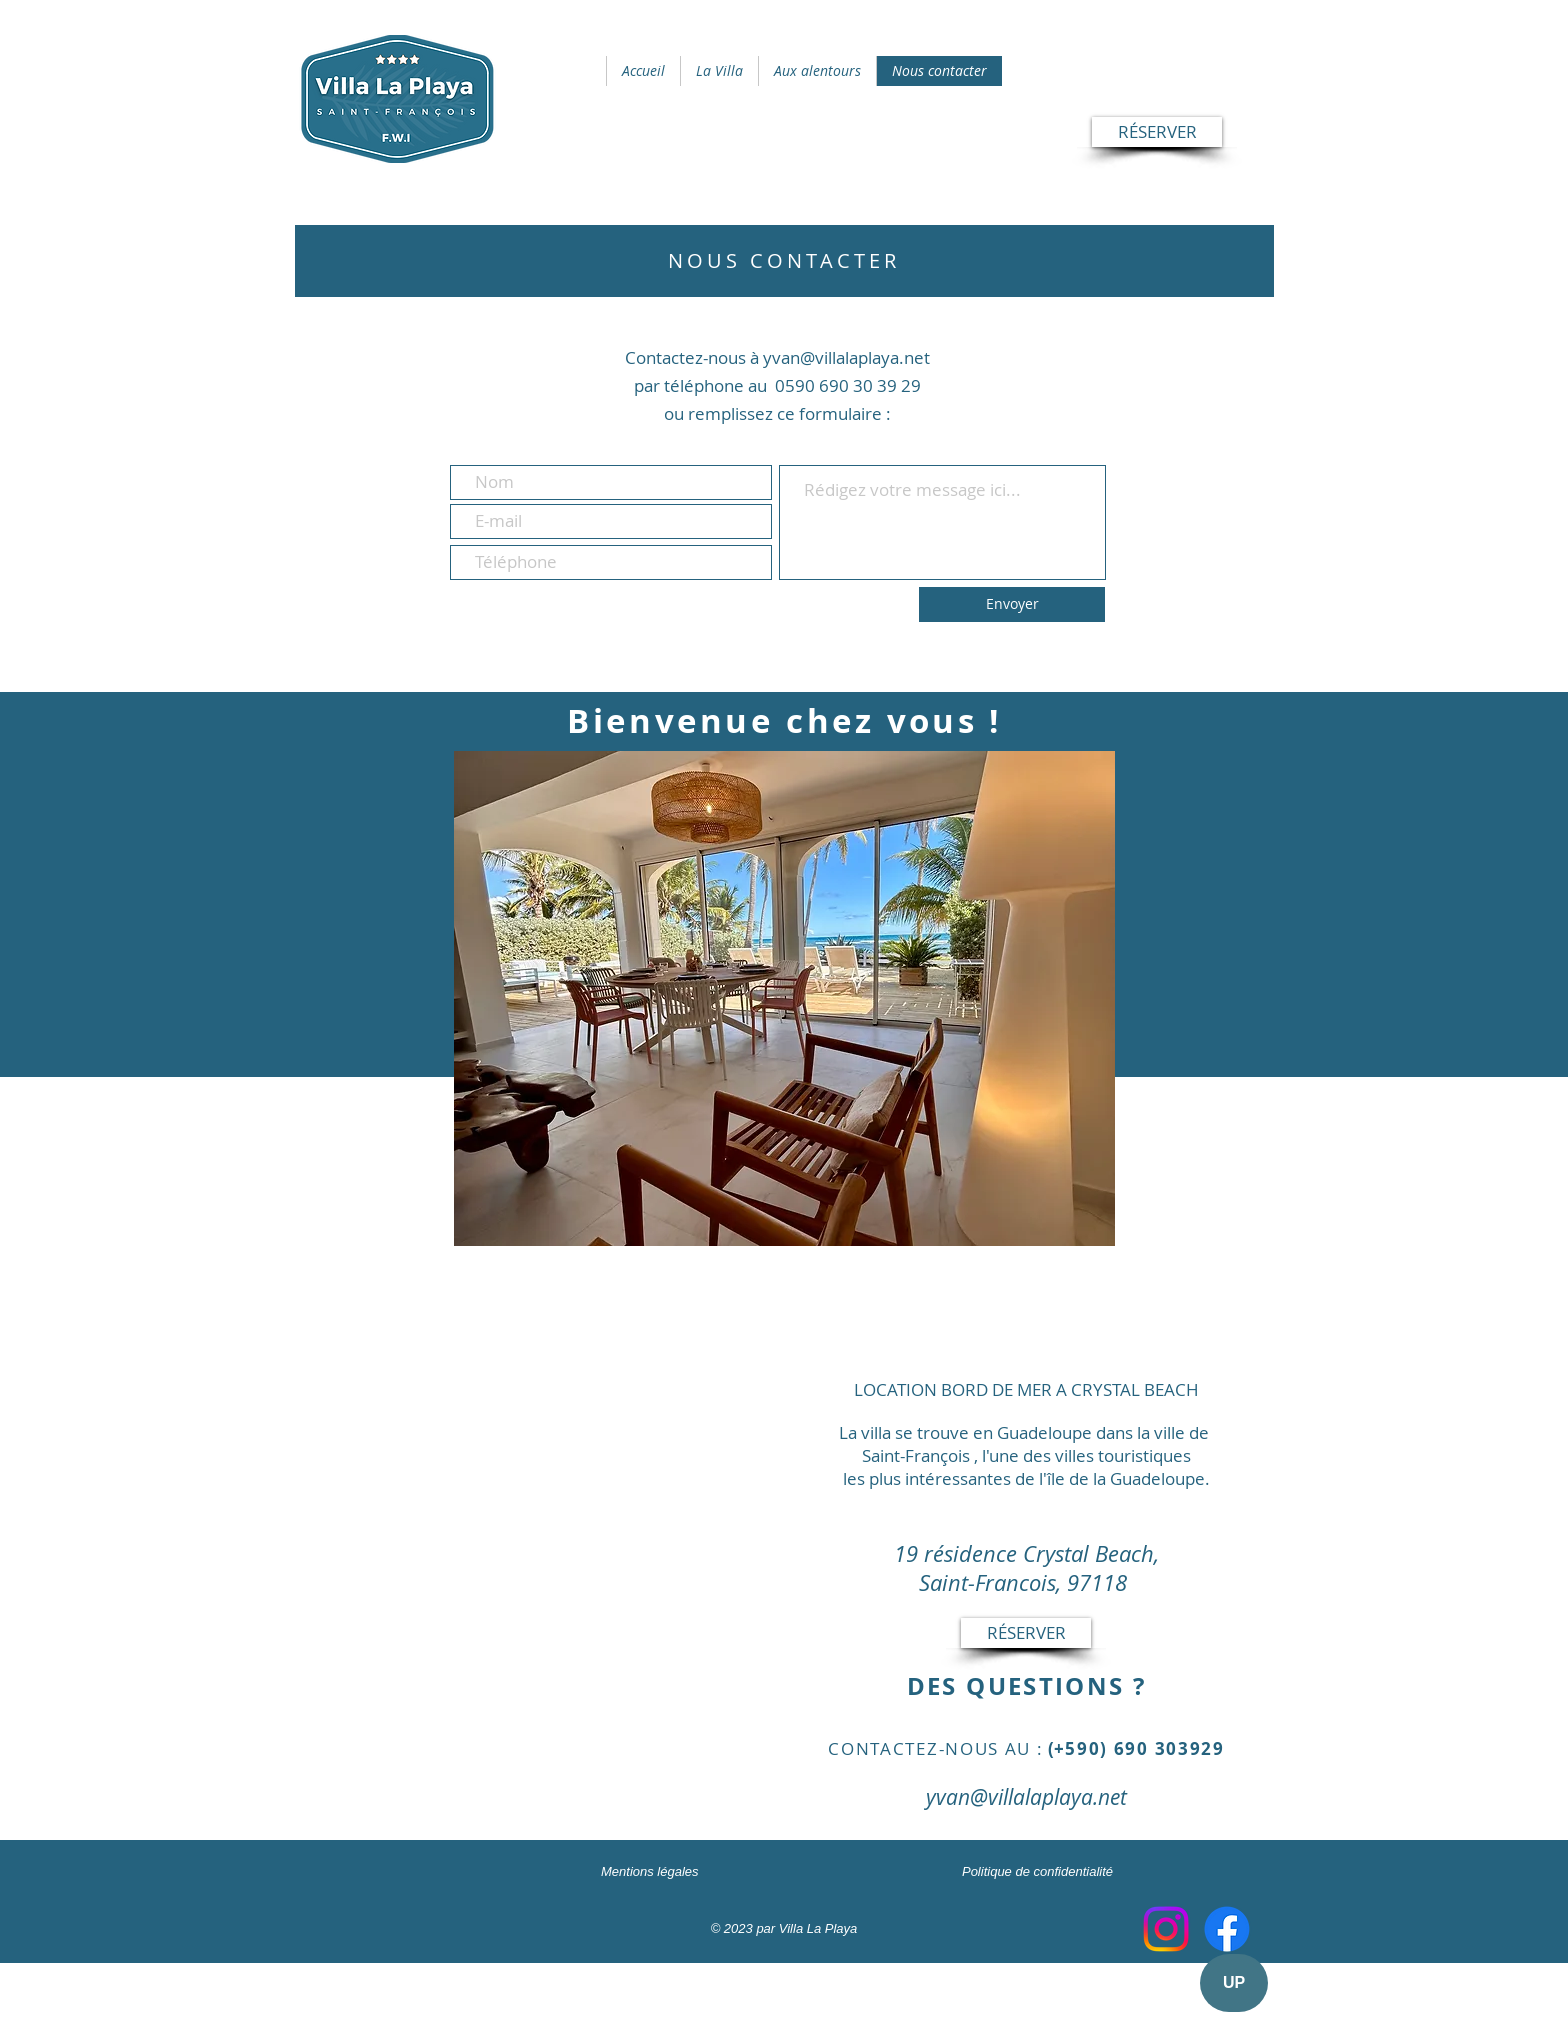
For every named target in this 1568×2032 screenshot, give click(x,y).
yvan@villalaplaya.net (1026, 1797)
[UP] (1234, 1983)
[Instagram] (1166, 1929)
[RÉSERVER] (1157, 132)
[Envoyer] (1012, 604)
